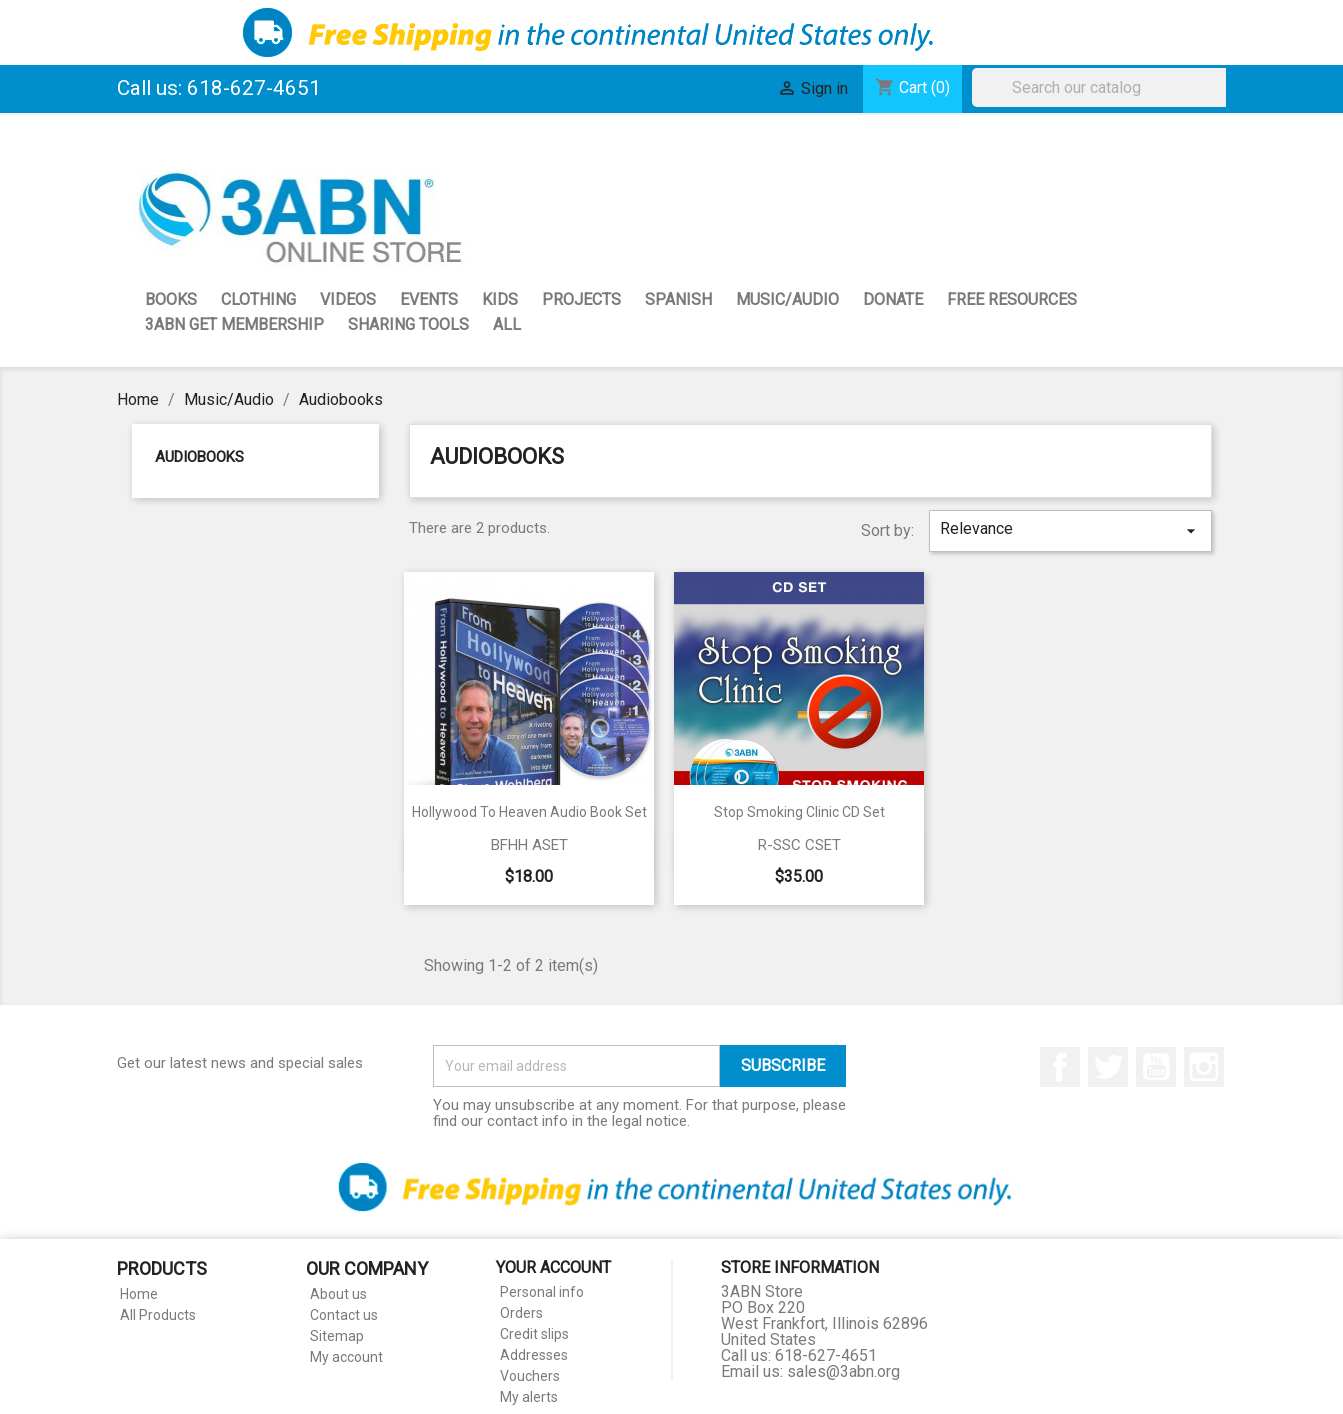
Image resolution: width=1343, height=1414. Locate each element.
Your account (553, 1267)
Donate (893, 299)
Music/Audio (787, 299)
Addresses (534, 1355)
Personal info (542, 1292)
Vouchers (530, 1376)
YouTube (1156, 1067)
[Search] (1104, 87)
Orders (521, 1313)
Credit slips (534, 1334)
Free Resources (1012, 299)
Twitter (1108, 1067)
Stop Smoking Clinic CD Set (799, 812)
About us (338, 1294)
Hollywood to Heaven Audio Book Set (529, 812)
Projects (581, 299)
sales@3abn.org (843, 1371)
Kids (500, 299)
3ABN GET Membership (234, 324)
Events (429, 299)
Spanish (678, 299)
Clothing (258, 299)
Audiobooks (199, 457)
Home (139, 1294)
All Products (158, 1315)
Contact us (344, 1315)
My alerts (529, 1397)
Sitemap (337, 1336)
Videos (348, 299)
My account (346, 1357)
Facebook (1060, 1067)
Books (171, 299)
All (507, 324)
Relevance (1070, 530)
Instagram (1204, 1067)
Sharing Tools (408, 324)
